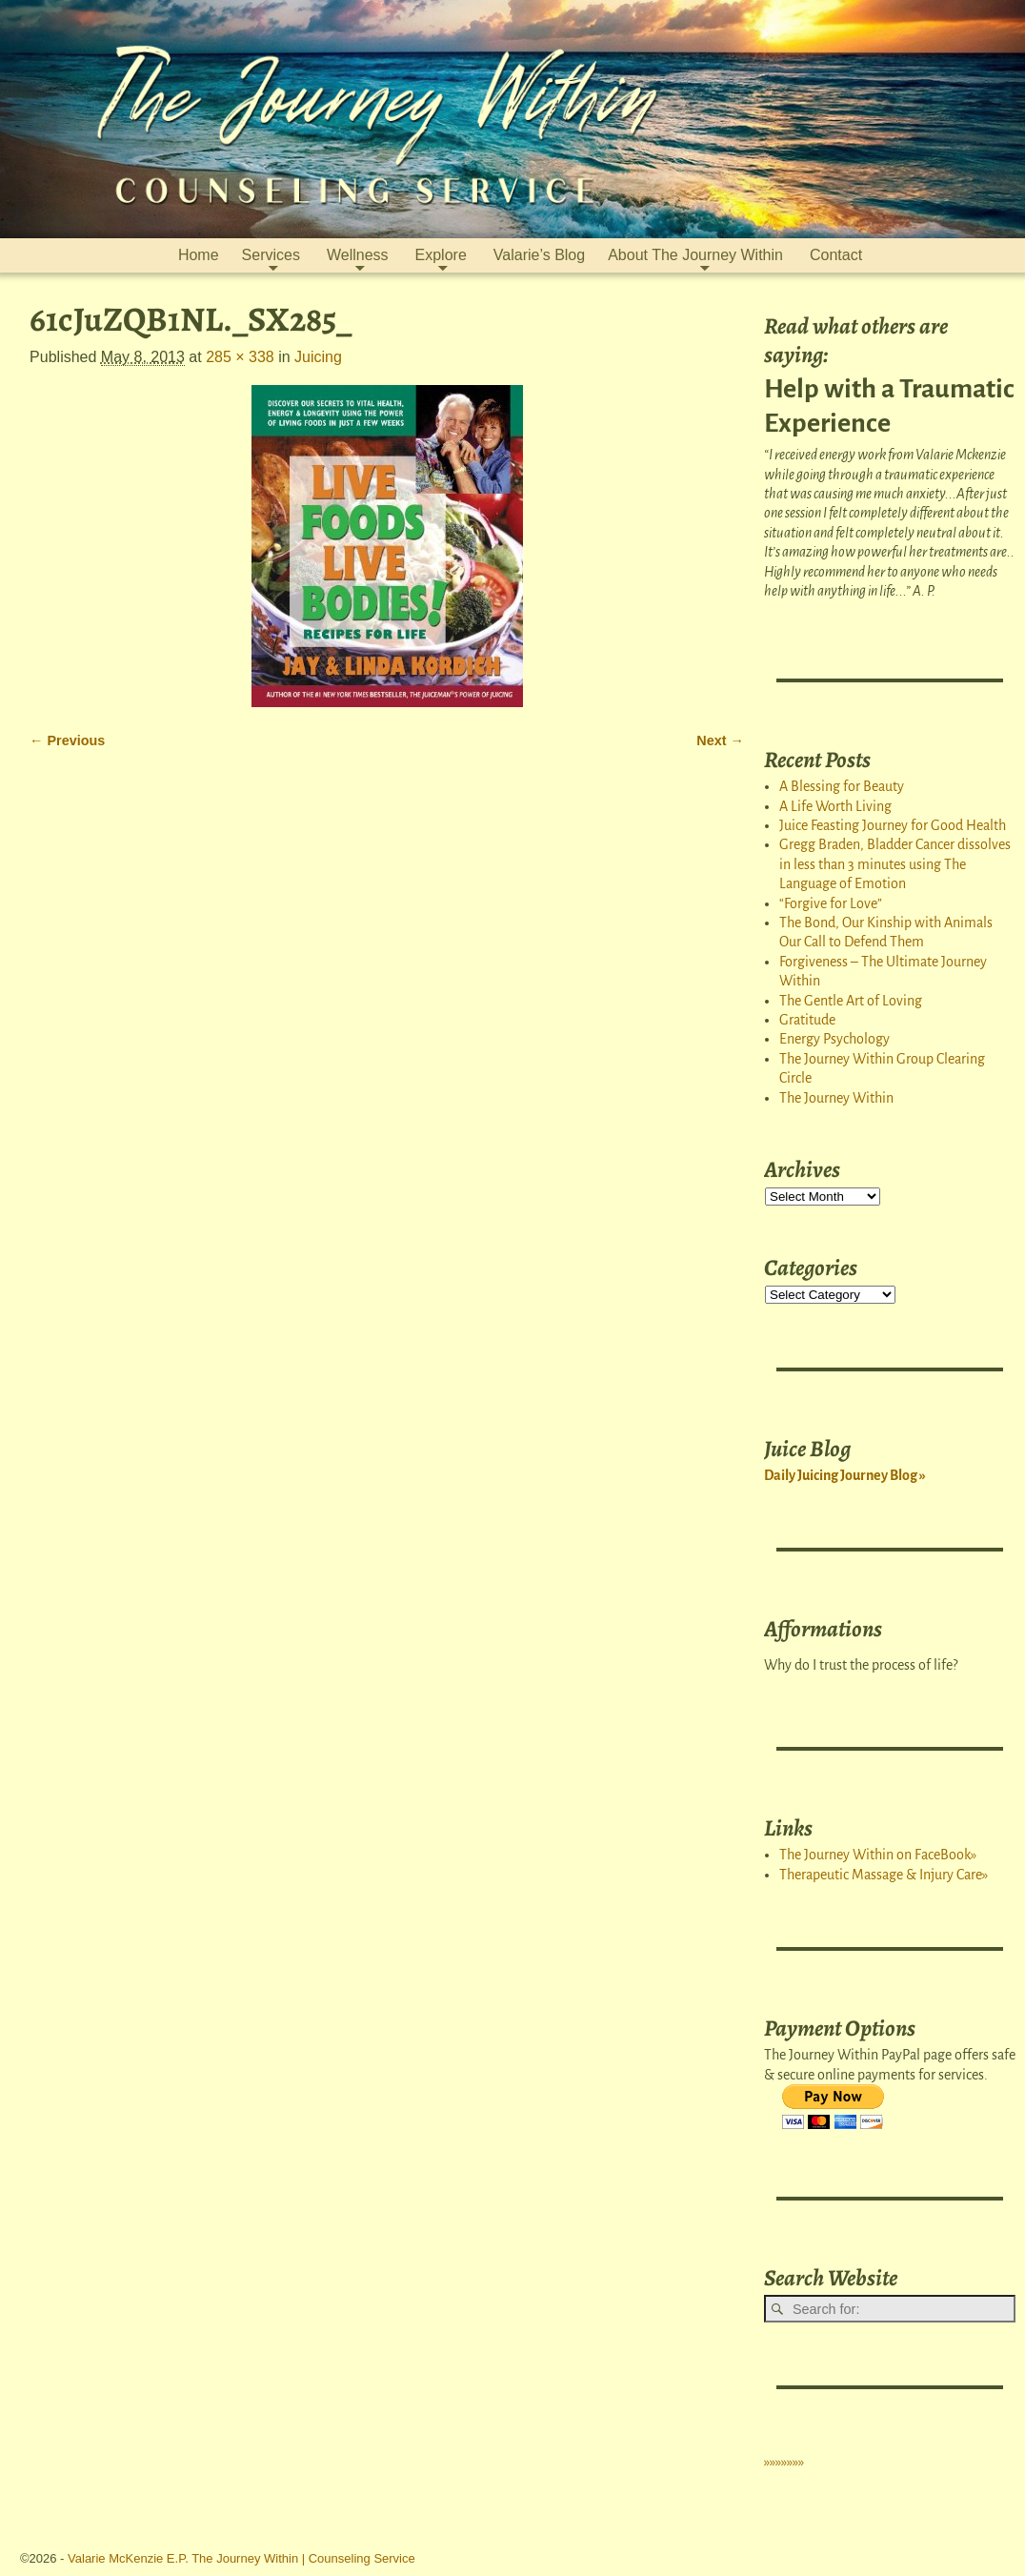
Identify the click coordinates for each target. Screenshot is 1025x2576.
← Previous (67, 740)
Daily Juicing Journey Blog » (845, 1475)
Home (198, 255)
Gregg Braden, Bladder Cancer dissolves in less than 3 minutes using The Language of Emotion (895, 864)
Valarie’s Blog (539, 255)
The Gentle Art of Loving (850, 1000)
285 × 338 (240, 357)
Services (271, 255)
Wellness (358, 255)
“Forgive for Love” (830, 903)
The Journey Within (836, 1097)
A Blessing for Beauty (841, 786)
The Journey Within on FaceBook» (877, 1854)
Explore (441, 255)
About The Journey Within (695, 255)
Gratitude (807, 1019)
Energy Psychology (834, 1038)
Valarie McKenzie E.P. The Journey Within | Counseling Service (241, 2558)
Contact (836, 255)
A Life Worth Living (835, 806)
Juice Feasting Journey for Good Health (892, 825)
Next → (720, 740)
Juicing (318, 357)
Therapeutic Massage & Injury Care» (883, 1874)
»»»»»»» (784, 2461)
